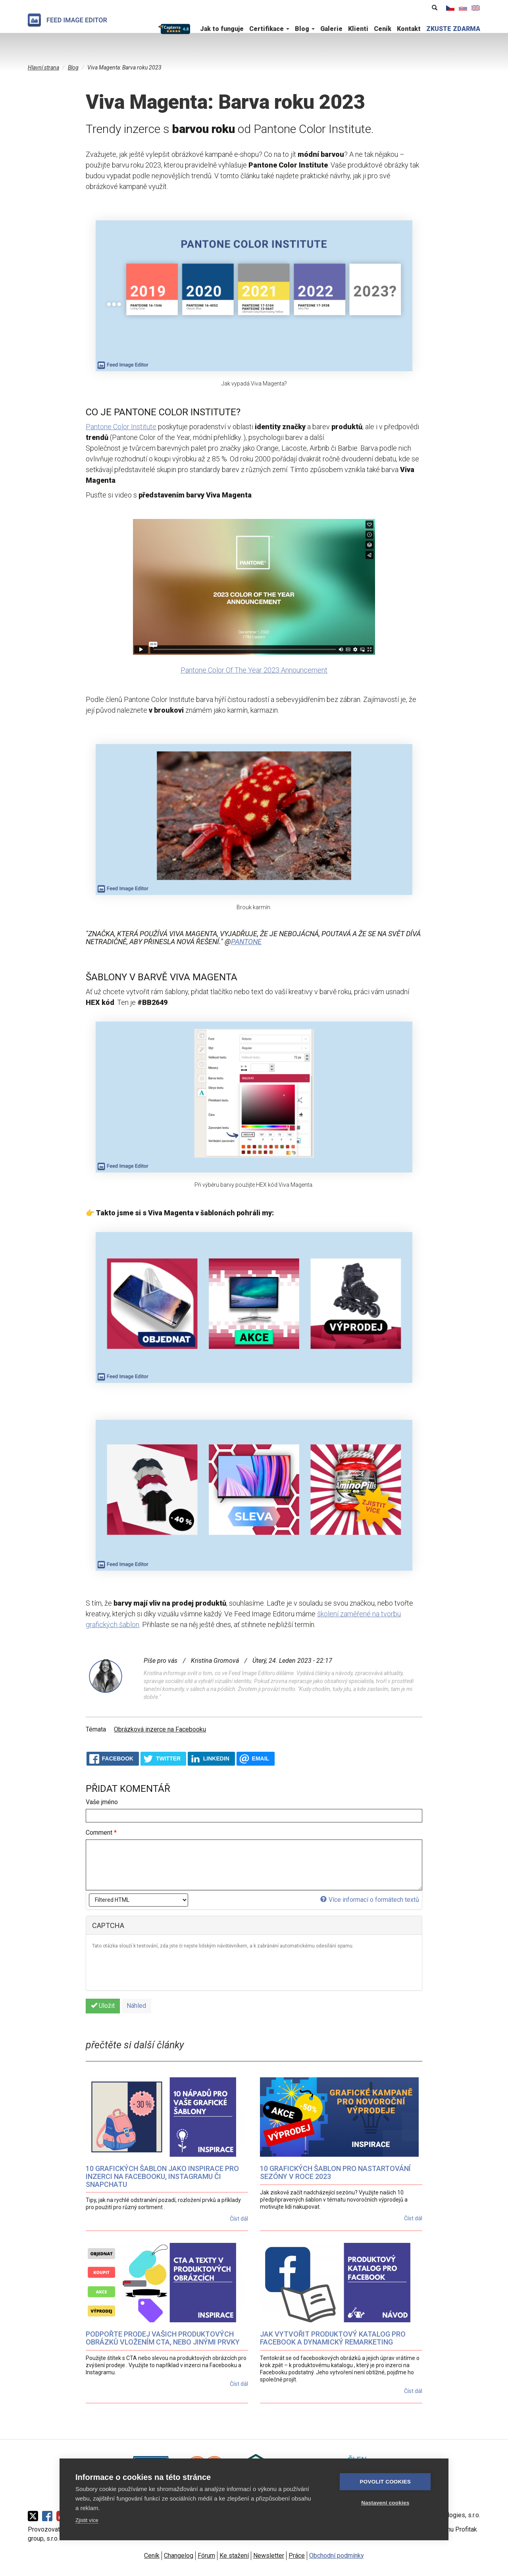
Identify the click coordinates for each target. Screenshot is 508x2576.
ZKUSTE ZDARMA (453, 29)
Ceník (382, 29)
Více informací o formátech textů (369, 1899)
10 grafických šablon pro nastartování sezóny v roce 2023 (335, 2172)
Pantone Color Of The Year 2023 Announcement (254, 670)
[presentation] (152, 1968)
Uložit (103, 2005)
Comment (101, 1832)
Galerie (331, 29)
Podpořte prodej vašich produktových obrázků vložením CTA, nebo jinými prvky (163, 2338)
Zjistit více (86, 2520)
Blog (305, 29)
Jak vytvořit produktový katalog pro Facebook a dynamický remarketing (333, 2338)
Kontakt (409, 29)
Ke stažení (234, 2555)
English (475, 8)
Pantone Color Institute (121, 426)
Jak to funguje (222, 29)
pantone (246, 941)
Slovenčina (463, 8)
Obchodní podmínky (336, 2555)
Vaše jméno (102, 1802)
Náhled (136, 2005)
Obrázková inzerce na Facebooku (160, 1729)
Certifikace (269, 29)
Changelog (178, 2555)
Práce (297, 2555)
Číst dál (239, 2218)
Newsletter (268, 2555)
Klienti (358, 29)
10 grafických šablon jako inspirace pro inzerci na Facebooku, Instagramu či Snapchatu (162, 2176)
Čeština (450, 8)
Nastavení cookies (385, 2503)
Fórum (206, 2555)
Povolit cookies (385, 2482)
